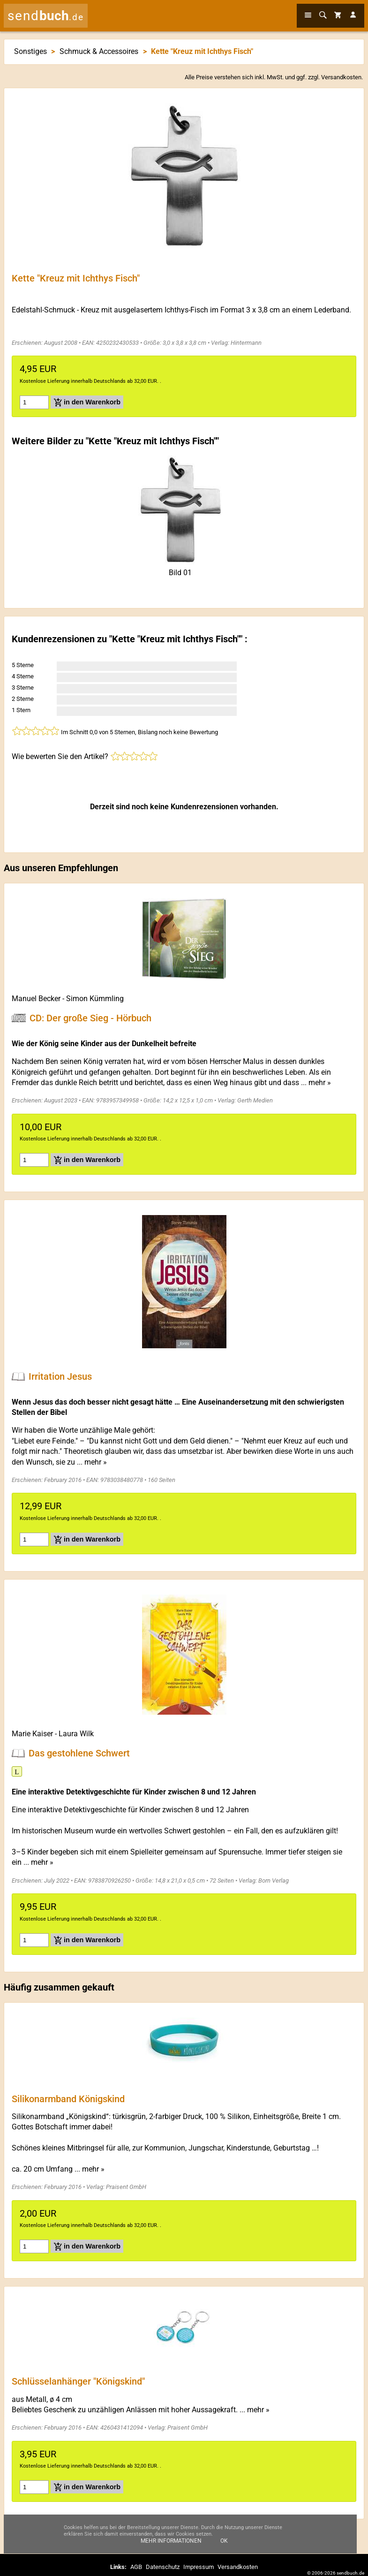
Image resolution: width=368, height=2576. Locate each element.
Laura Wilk (76, 1733)
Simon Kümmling (95, 998)
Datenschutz (163, 2566)
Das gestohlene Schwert (79, 1753)
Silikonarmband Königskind (68, 2098)
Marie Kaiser (32, 1733)
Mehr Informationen (171, 2541)
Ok (224, 2541)
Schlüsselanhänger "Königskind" (78, 2381)
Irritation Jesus (60, 1376)
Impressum (198, 2566)
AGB (136, 2566)
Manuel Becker (36, 998)
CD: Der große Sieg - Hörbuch (90, 1018)
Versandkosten (341, 77)
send (46, 15)
